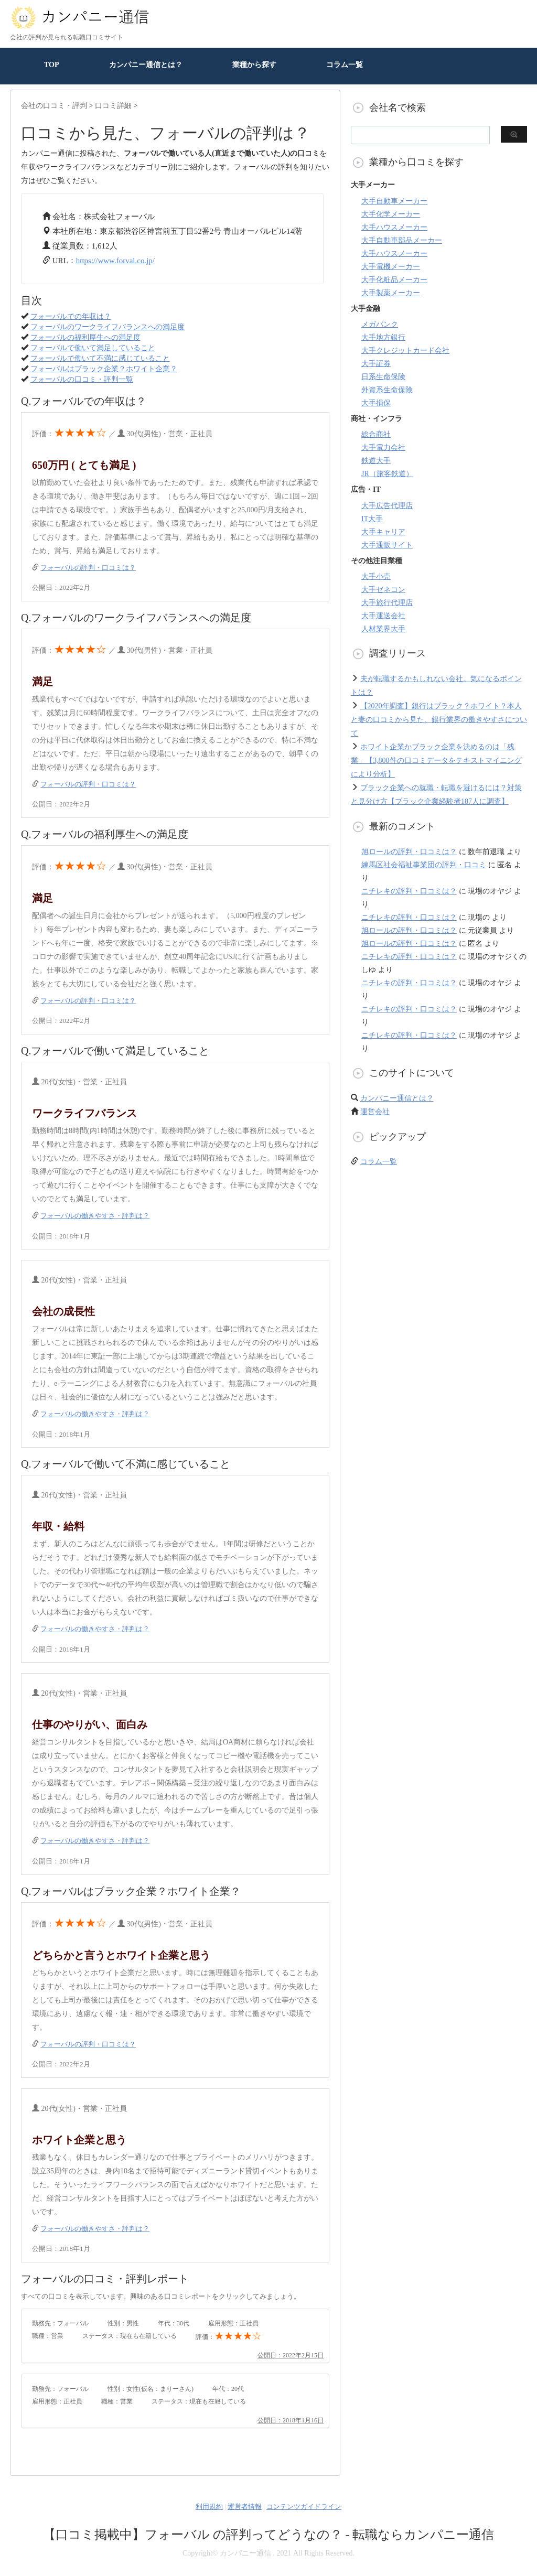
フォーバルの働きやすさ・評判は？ (94, 1216)
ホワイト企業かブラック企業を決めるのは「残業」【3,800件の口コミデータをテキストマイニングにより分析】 (436, 760)
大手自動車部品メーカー (401, 240)
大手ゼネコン (383, 590)
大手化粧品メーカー (394, 280)
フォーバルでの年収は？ (70, 316)
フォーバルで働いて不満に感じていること (100, 358)
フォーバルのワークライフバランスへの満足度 (107, 327)
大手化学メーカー (390, 214)
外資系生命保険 (387, 390)
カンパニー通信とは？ (145, 65)
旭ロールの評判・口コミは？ (409, 852)
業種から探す (254, 65)
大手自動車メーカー (394, 201)
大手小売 (376, 576)
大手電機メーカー (390, 267)
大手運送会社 (383, 616)
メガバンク (379, 324)
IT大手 (372, 519)
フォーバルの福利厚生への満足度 (85, 337)
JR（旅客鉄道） (387, 474)
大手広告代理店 (387, 506)
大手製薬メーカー (390, 293)
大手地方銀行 (383, 337)
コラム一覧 (344, 65)
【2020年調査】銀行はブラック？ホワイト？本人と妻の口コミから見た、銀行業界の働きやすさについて (439, 719)
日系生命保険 (383, 377)
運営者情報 (245, 2506)
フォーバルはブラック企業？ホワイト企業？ (103, 369)
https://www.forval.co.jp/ (115, 260)
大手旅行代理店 (387, 603)
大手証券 (376, 364)
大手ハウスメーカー (394, 227)
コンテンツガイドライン (303, 2506)
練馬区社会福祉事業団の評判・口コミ (423, 865)
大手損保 (376, 403)
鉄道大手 (376, 461)
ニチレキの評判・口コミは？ (409, 891)
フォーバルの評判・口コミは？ (88, 568)
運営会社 (375, 1112)
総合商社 (376, 434)
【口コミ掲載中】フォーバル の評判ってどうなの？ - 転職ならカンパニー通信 (269, 2534)
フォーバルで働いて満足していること (92, 348)
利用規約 (209, 2506)
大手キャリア (383, 532)
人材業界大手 (383, 629)
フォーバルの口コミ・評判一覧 (81, 379)
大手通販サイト (387, 545)
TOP (51, 65)
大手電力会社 (383, 447)
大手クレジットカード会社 (405, 350)
